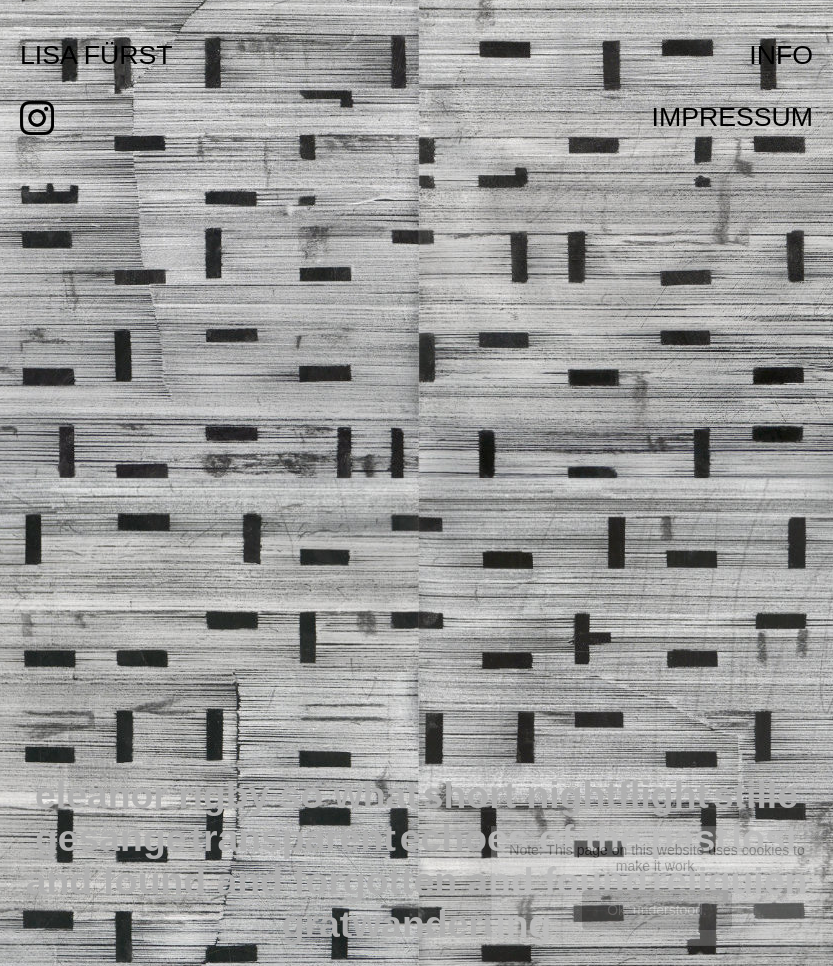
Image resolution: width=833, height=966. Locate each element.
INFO (781, 55)
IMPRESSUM (732, 117)
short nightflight (566, 795)
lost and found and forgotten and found (412, 859)
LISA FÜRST (96, 55)
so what (349, 795)
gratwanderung (417, 924)
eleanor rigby (157, 795)
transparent (292, 838)
